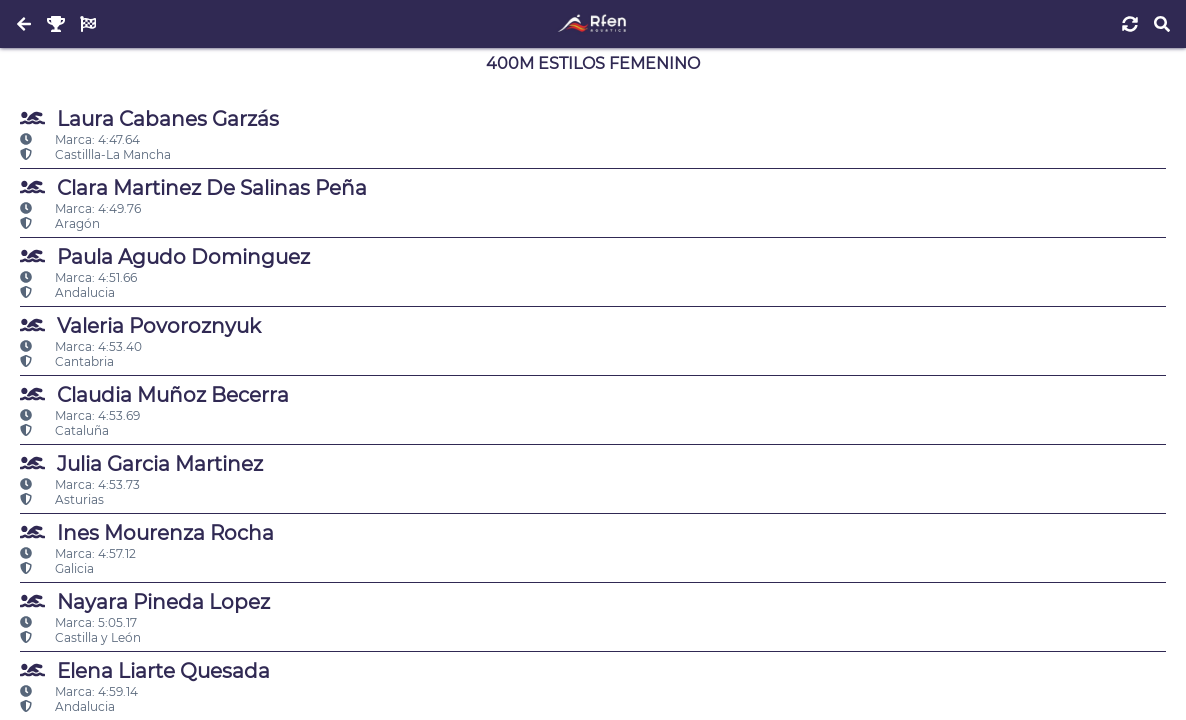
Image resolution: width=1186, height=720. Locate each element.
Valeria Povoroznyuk (140, 325)
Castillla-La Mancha (95, 154)
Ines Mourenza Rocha (147, 532)
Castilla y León (80, 637)
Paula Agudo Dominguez (165, 256)
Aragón (60, 223)
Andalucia (67, 292)
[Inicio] (592, 24)
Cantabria (67, 361)
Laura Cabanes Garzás (149, 118)
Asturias (62, 499)
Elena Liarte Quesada (145, 670)
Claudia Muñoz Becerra (154, 394)
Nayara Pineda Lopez (145, 601)
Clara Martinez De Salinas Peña (193, 187)
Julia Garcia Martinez (141, 463)
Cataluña (64, 430)
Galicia (57, 568)
